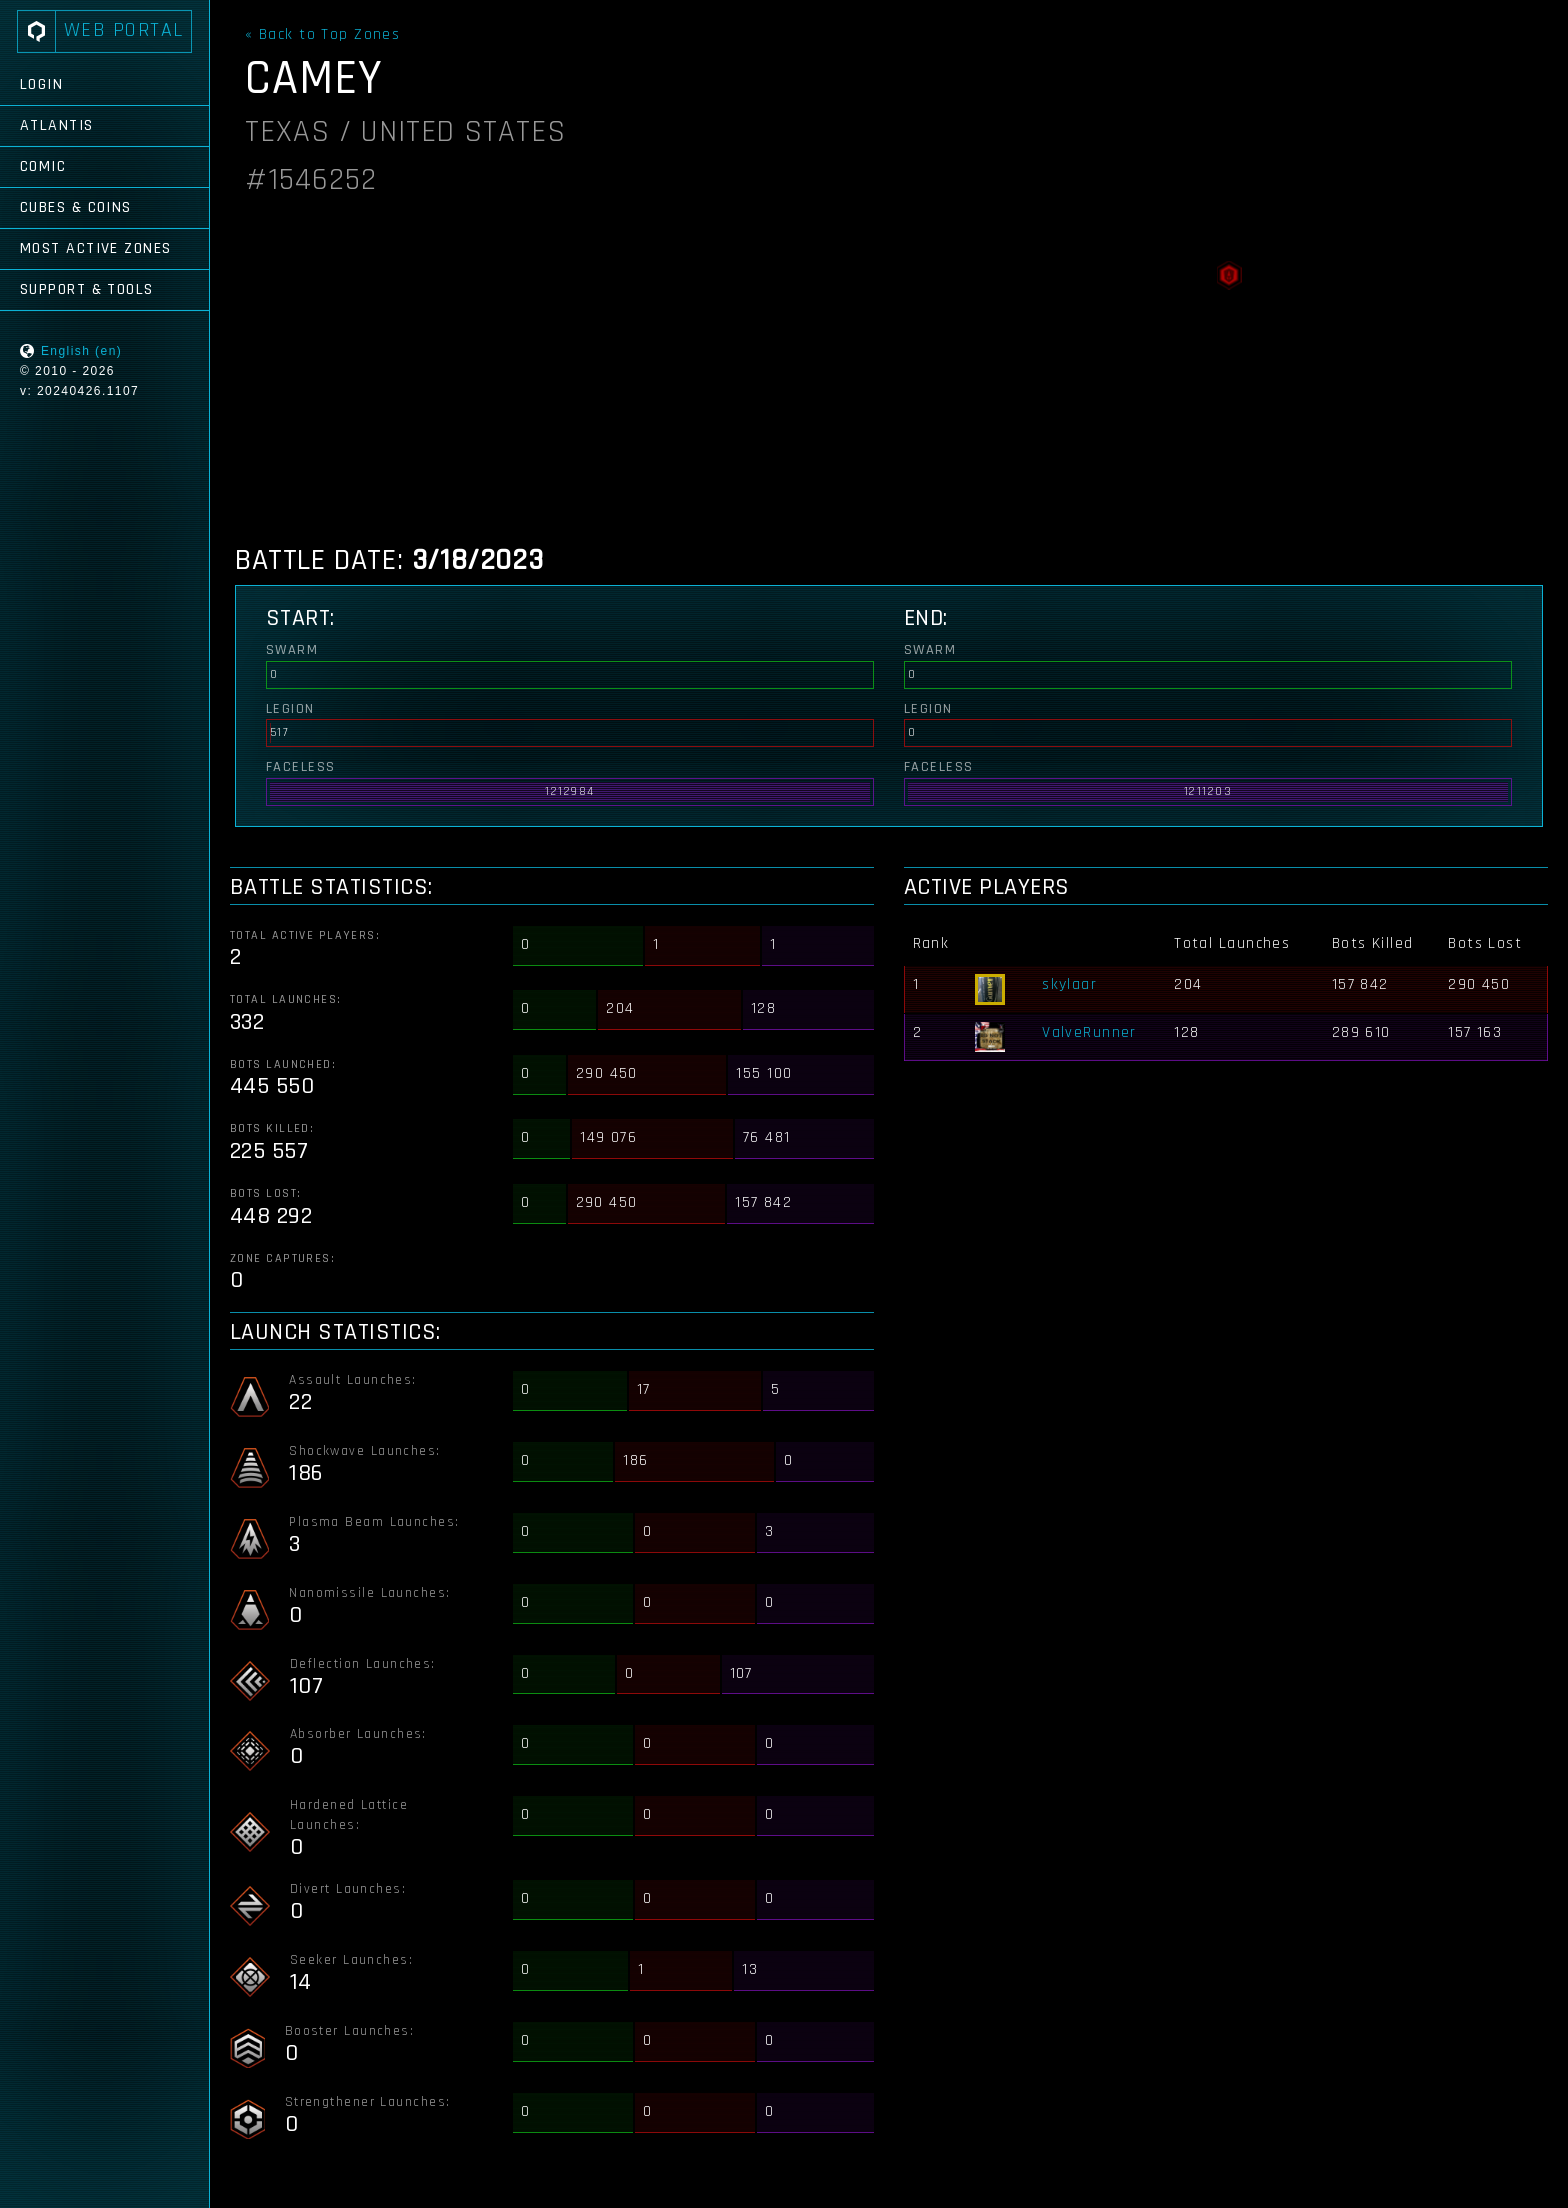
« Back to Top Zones (322, 35)
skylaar (1069, 984)
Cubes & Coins (76, 207)
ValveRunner (1089, 1032)
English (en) (81, 351)
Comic (43, 166)
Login (41, 84)
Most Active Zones (95, 248)
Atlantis (57, 125)
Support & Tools (87, 289)
